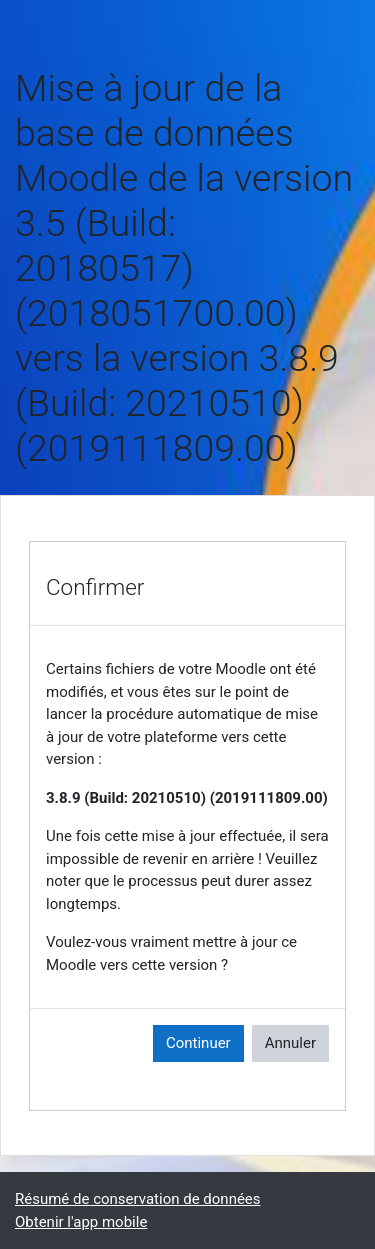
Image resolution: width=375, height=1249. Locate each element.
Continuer (198, 1043)
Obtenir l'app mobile (81, 1222)
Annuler (290, 1043)
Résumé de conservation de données (138, 1199)
